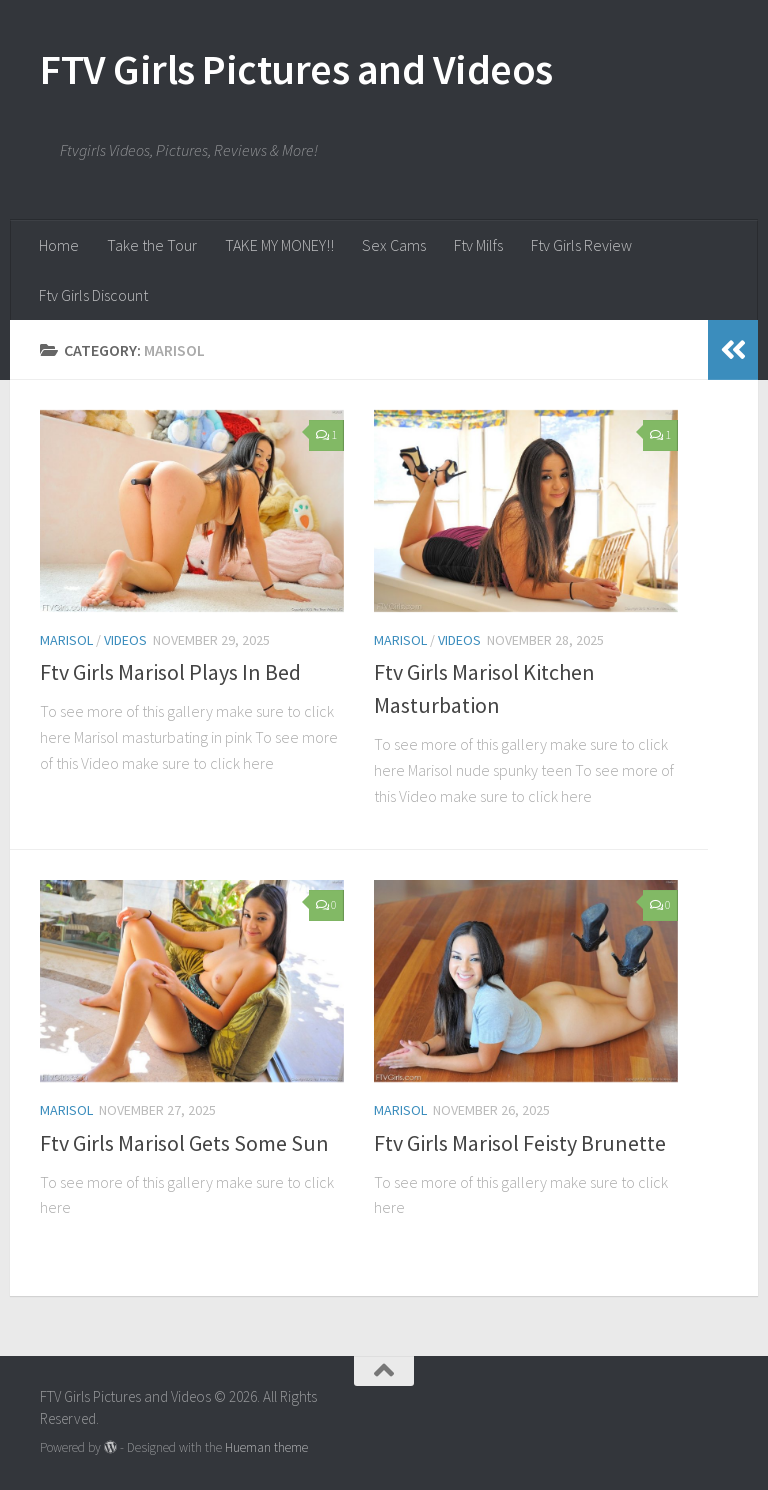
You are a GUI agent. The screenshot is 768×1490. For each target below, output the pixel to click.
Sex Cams (394, 245)
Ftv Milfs (478, 245)
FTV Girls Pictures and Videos (296, 69)
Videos (125, 640)
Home (59, 245)
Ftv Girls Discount (93, 295)
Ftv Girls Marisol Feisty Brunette (520, 1143)
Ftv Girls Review (581, 245)
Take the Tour (152, 245)
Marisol (66, 640)
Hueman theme (266, 1447)
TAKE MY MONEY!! (279, 245)
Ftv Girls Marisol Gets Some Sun (184, 1143)
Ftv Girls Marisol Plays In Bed (170, 672)
